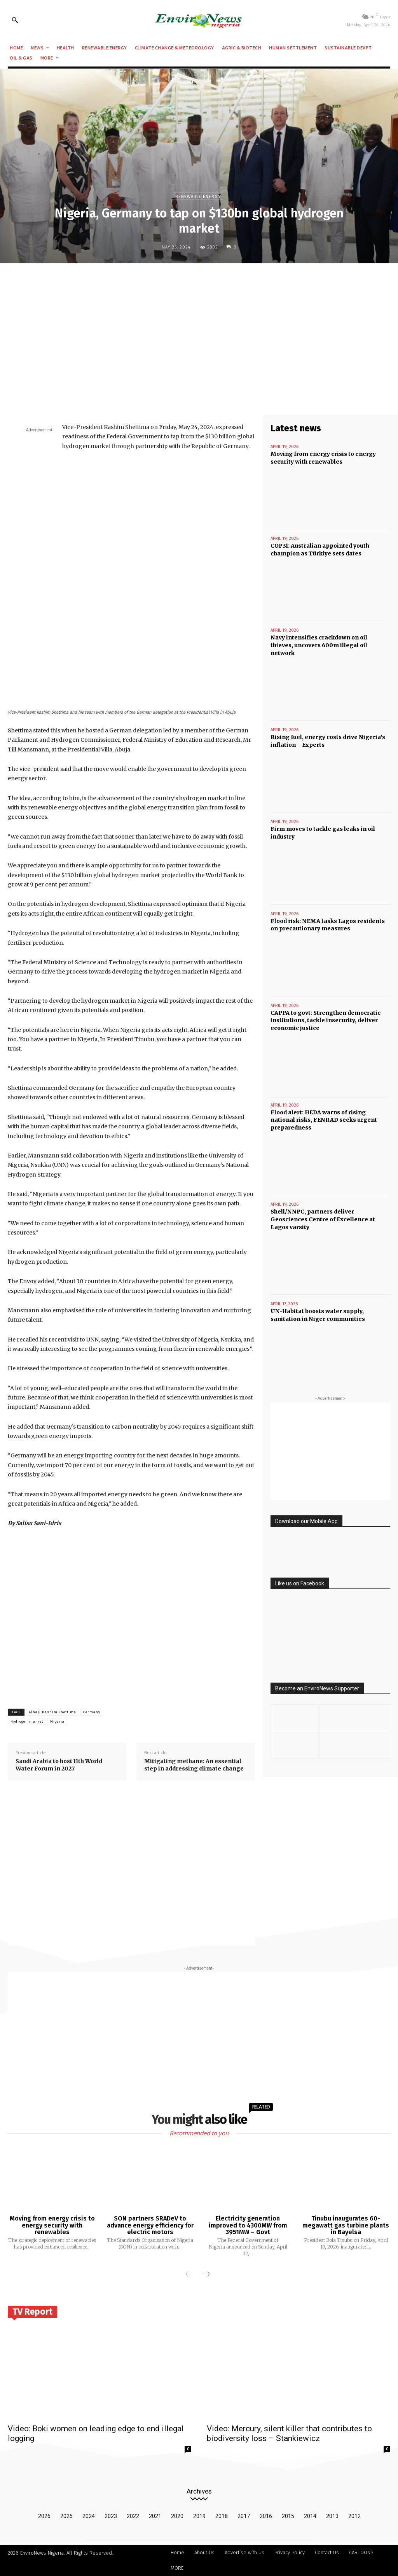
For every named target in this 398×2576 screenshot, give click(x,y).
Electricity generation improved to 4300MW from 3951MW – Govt (248, 2225)
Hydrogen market (26, 1721)
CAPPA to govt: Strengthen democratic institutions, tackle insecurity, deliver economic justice (326, 1020)
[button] (15, 20)
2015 (288, 2516)
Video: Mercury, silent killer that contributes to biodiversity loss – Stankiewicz (289, 2433)
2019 (199, 2516)
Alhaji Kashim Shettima (52, 1712)
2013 (332, 2516)
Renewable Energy (198, 196)
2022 (133, 2516)
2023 (111, 2516)
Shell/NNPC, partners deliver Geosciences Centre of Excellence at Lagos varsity (323, 1219)
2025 (66, 2516)
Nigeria (57, 1721)
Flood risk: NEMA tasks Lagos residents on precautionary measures (328, 925)
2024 (88, 2516)
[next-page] (207, 2274)
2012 (354, 2516)
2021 (155, 2516)
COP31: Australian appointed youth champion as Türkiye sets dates (320, 549)
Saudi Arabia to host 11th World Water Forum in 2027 (59, 1765)
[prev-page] (188, 2274)
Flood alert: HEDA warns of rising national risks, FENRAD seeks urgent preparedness (324, 1120)
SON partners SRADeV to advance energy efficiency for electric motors (150, 2225)
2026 (44, 2516)
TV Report (32, 2311)
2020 (177, 2516)
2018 (221, 2516)
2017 (243, 2516)
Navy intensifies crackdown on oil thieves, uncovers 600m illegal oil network (319, 645)
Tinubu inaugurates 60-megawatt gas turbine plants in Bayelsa (345, 2225)
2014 (310, 2516)
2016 (266, 2516)
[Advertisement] (199, 326)
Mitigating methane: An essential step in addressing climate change (194, 1765)
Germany (91, 1712)
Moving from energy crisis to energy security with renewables (52, 2225)
